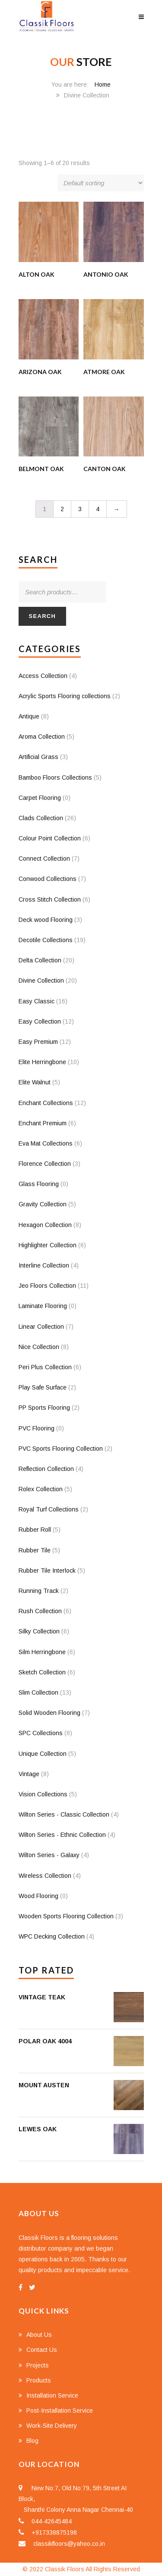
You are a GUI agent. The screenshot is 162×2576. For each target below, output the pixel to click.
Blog (32, 2440)
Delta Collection (40, 960)
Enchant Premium (43, 1123)
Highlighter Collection (47, 1245)
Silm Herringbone (42, 1652)
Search (42, 616)
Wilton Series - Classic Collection (64, 1814)
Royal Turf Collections (49, 1509)
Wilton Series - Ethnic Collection (62, 1834)
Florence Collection (45, 1163)
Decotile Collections (46, 940)
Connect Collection (44, 858)
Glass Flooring (39, 1183)
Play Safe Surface (43, 1387)
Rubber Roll (35, 1529)
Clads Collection (41, 818)
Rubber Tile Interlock (47, 1570)
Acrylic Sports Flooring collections (65, 696)
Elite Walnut (35, 1082)
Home (103, 84)
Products (38, 2380)
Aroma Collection (42, 736)
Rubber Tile (35, 1550)
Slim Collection (38, 1692)
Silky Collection (39, 1631)
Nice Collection (39, 1346)
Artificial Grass (38, 756)
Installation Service (52, 2395)
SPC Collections (41, 1733)
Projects (37, 2365)
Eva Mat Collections (46, 1143)
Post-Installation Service (59, 2410)
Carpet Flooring (40, 797)
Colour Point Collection (50, 838)
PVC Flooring (36, 1428)
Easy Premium (38, 1041)
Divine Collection (41, 980)
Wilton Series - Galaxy (49, 1855)
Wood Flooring (38, 1895)
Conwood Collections (47, 878)
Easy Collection (40, 1021)
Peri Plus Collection (45, 1367)
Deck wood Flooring (46, 919)
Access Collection (43, 675)
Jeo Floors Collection (47, 1285)
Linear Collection (41, 1326)
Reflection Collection (46, 1468)
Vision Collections (43, 1794)
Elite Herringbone (42, 1062)
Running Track (39, 1590)
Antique (29, 716)
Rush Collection (40, 1611)
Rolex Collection (41, 1489)
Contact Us (41, 2349)
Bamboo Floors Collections (55, 777)
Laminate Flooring (43, 1305)
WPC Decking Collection (52, 1936)
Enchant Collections (46, 1102)
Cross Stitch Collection (50, 899)
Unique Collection (43, 1753)
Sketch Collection (42, 1672)
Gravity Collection (43, 1204)
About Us (39, 2334)
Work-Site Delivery (51, 2425)
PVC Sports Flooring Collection (61, 1448)
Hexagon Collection (45, 1224)
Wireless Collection (45, 1875)
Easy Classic (36, 1001)
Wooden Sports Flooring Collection (66, 1916)
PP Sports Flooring (44, 1407)
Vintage (29, 1773)
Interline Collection (44, 1265)
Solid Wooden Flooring (49, 1712)
